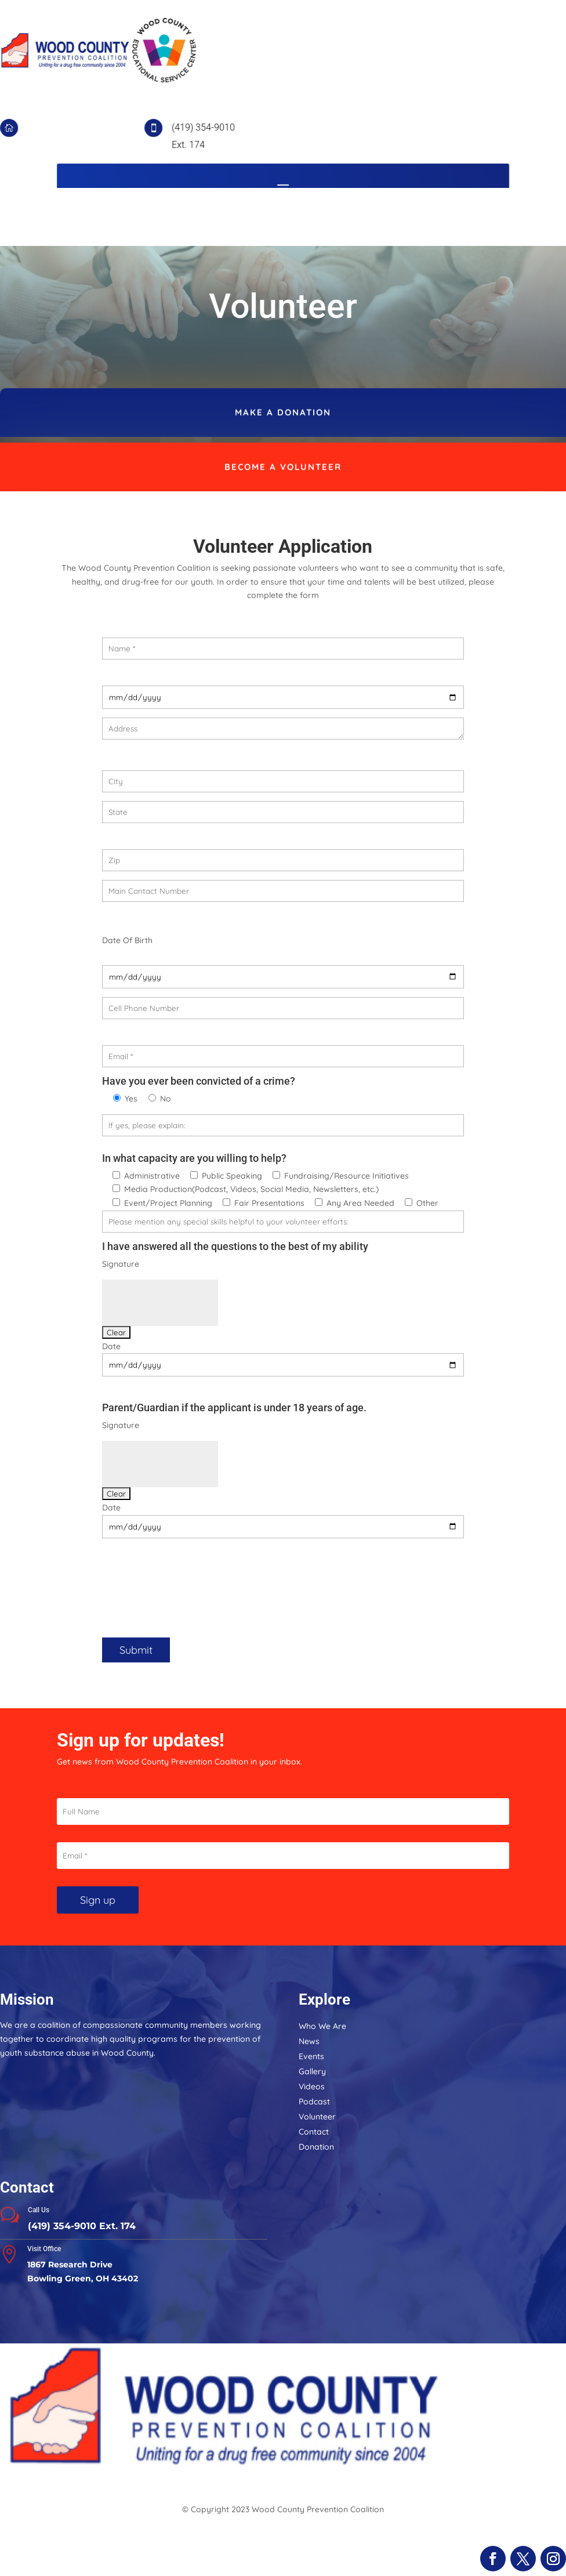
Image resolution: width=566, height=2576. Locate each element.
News (309, 2041)
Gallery (312, 2071)
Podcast (314, 2101)
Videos (312, 2086)
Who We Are (322, 2026)
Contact (314, 2131)
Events (311, 2056)
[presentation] (190, 1587)
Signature (120, 1264)
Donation (316, 2147)
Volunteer (317, 2116)
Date (111, 1346)
